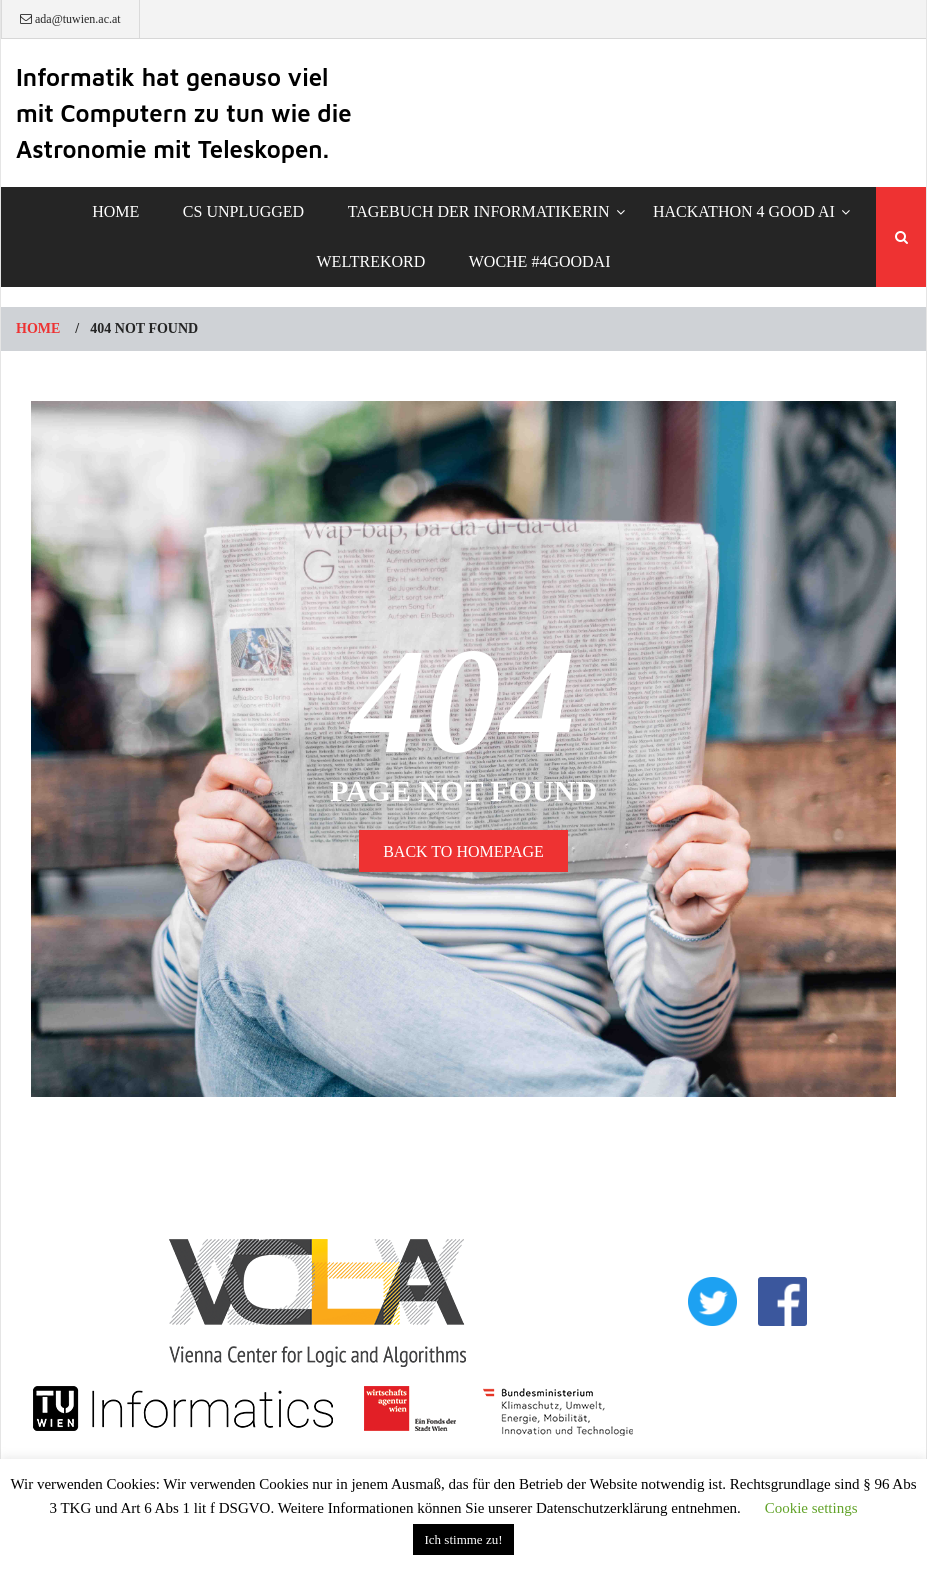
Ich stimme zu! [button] (464, 1539)
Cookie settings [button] (811, 1508)
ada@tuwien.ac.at (70, 19)
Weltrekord (371, 261)
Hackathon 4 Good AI (744, 211)
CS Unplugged (243, 211)
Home (115, 211)
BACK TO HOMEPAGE (463, 851)
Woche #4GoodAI (540, 261)
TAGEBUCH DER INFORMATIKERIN (479, 211)
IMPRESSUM (749, 1364)
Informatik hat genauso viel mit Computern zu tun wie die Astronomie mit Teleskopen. (184, 113)
